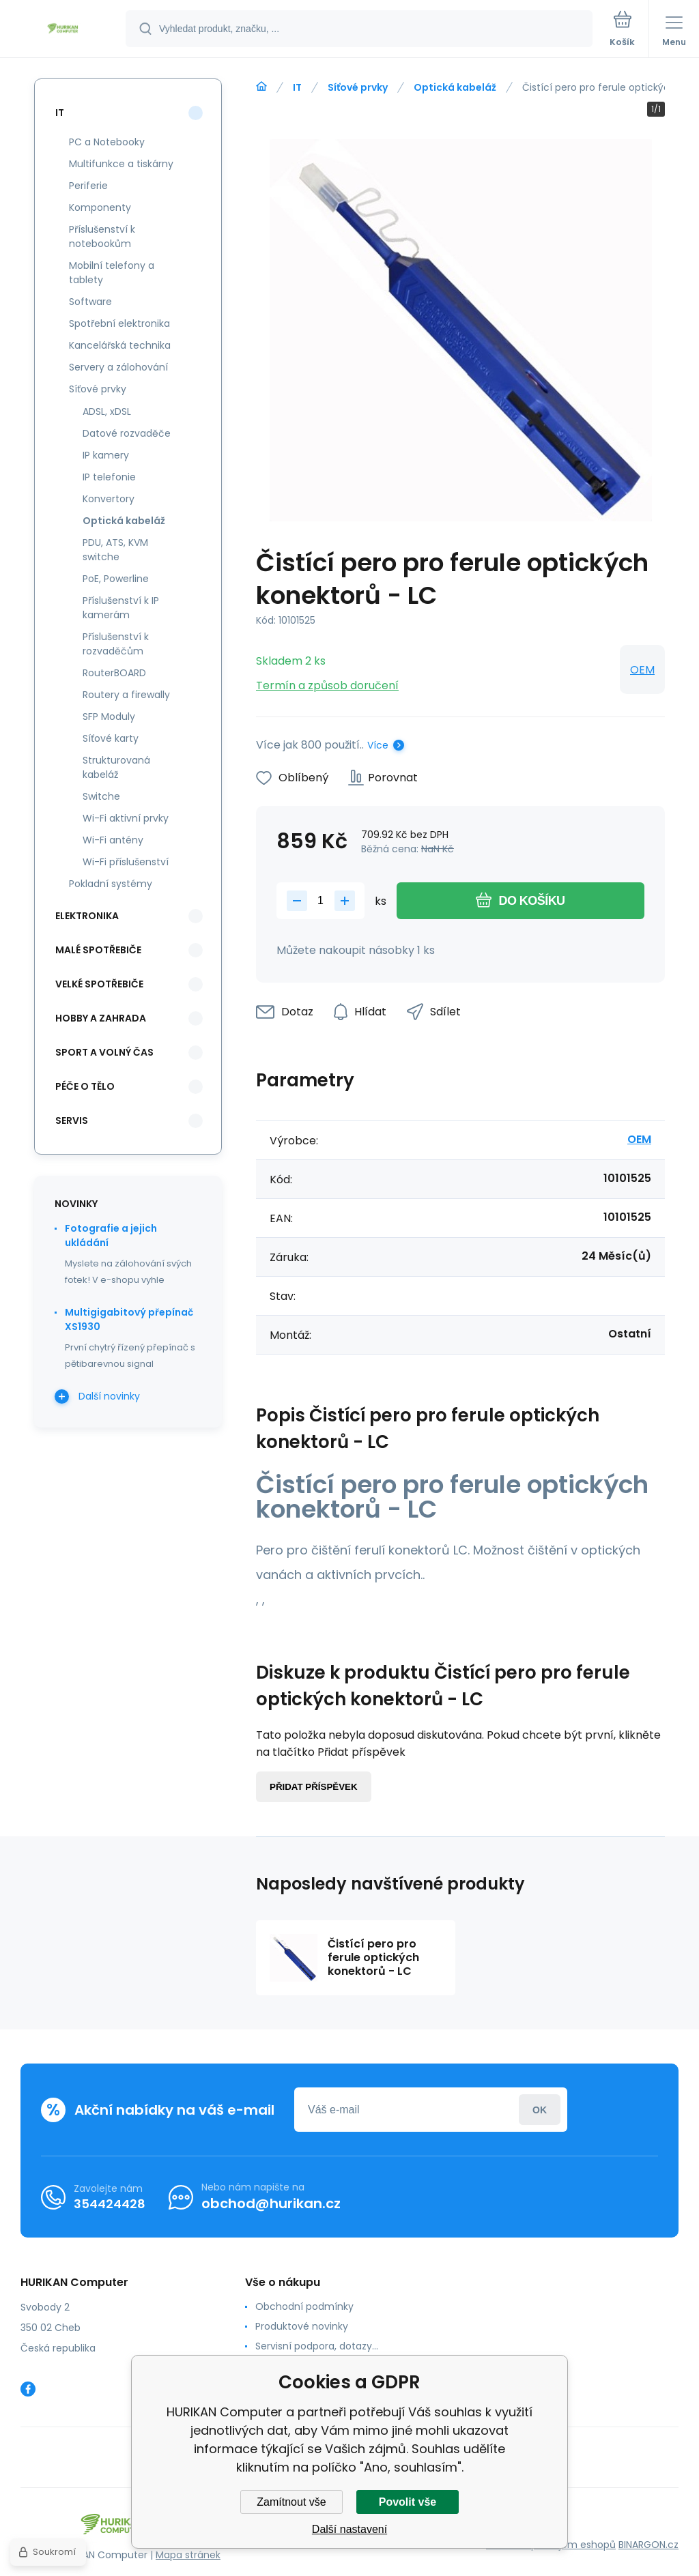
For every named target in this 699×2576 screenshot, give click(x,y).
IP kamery (106, 455)
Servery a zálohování (118, 367)
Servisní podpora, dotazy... (316, 2346)
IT (297, 87)
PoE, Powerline (116, 578)
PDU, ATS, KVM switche (115, 550)
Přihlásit (539, 2109)
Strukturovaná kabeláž (116, 767)
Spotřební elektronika (119, 323)
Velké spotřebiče (99, 984)
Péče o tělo (85, 1086)
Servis (71, 1120)
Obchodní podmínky (304, 2306)
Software (90, 301)
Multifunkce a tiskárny (121, 164)
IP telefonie (109, 477)
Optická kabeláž (455, 87)
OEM (642, 670)
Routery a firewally (126, 694)
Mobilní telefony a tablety (111, 273)
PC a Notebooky (107, 142)
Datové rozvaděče (127, 433)
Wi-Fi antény (113, 840)
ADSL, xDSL (107, 411)
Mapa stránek (188, 2555)
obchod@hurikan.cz (271, 2203)
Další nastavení (349, 2529)
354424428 (109, 2203)
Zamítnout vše (291, 2502)
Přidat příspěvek (314, 1787)
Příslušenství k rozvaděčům (116, 644)
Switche (101, 796)
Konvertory (108, 499)
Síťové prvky (358, 87)
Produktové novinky (301, 2326)
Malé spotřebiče (98, 950)
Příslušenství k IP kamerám (121, 608)
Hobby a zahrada (100, 1018)
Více (377, 745)
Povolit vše (407, 2502)
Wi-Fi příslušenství (126, 862)
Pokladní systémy (110, 884)
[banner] (63, 29)
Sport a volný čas (104, 1052)
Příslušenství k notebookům (102, 236)
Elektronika (87, 916)
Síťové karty (111, 738)
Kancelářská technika (120, 345)
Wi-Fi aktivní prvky (126, 818)
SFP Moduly (109, 716)
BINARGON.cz (648, 2544)
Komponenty (100, 207)
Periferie (88, 185)
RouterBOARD (114, 673)
